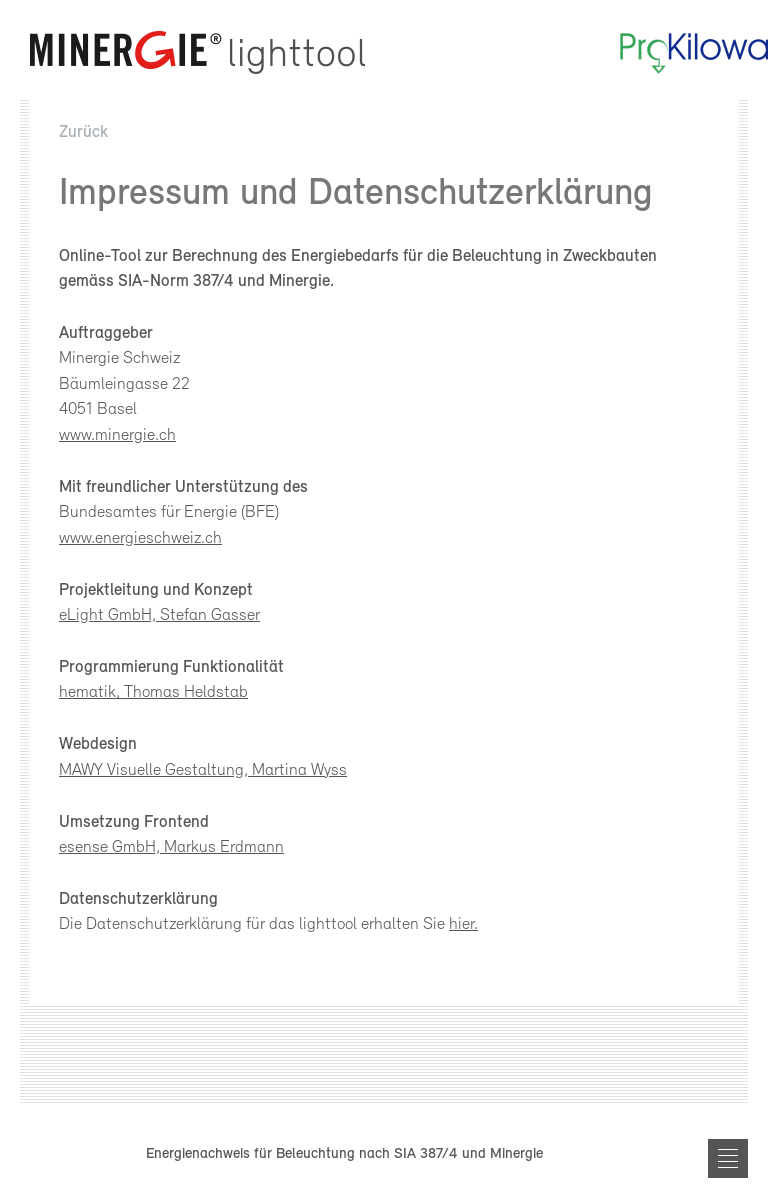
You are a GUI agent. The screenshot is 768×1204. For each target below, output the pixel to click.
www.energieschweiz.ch (140, 538)
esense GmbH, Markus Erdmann (171, 847)
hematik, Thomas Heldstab (153, 692)
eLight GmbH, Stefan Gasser (159, 615)
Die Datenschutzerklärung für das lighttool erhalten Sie (268, 924)
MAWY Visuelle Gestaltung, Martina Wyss (203, 770)
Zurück (83, 132)
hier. (463, 924)
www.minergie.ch (117, 435)
